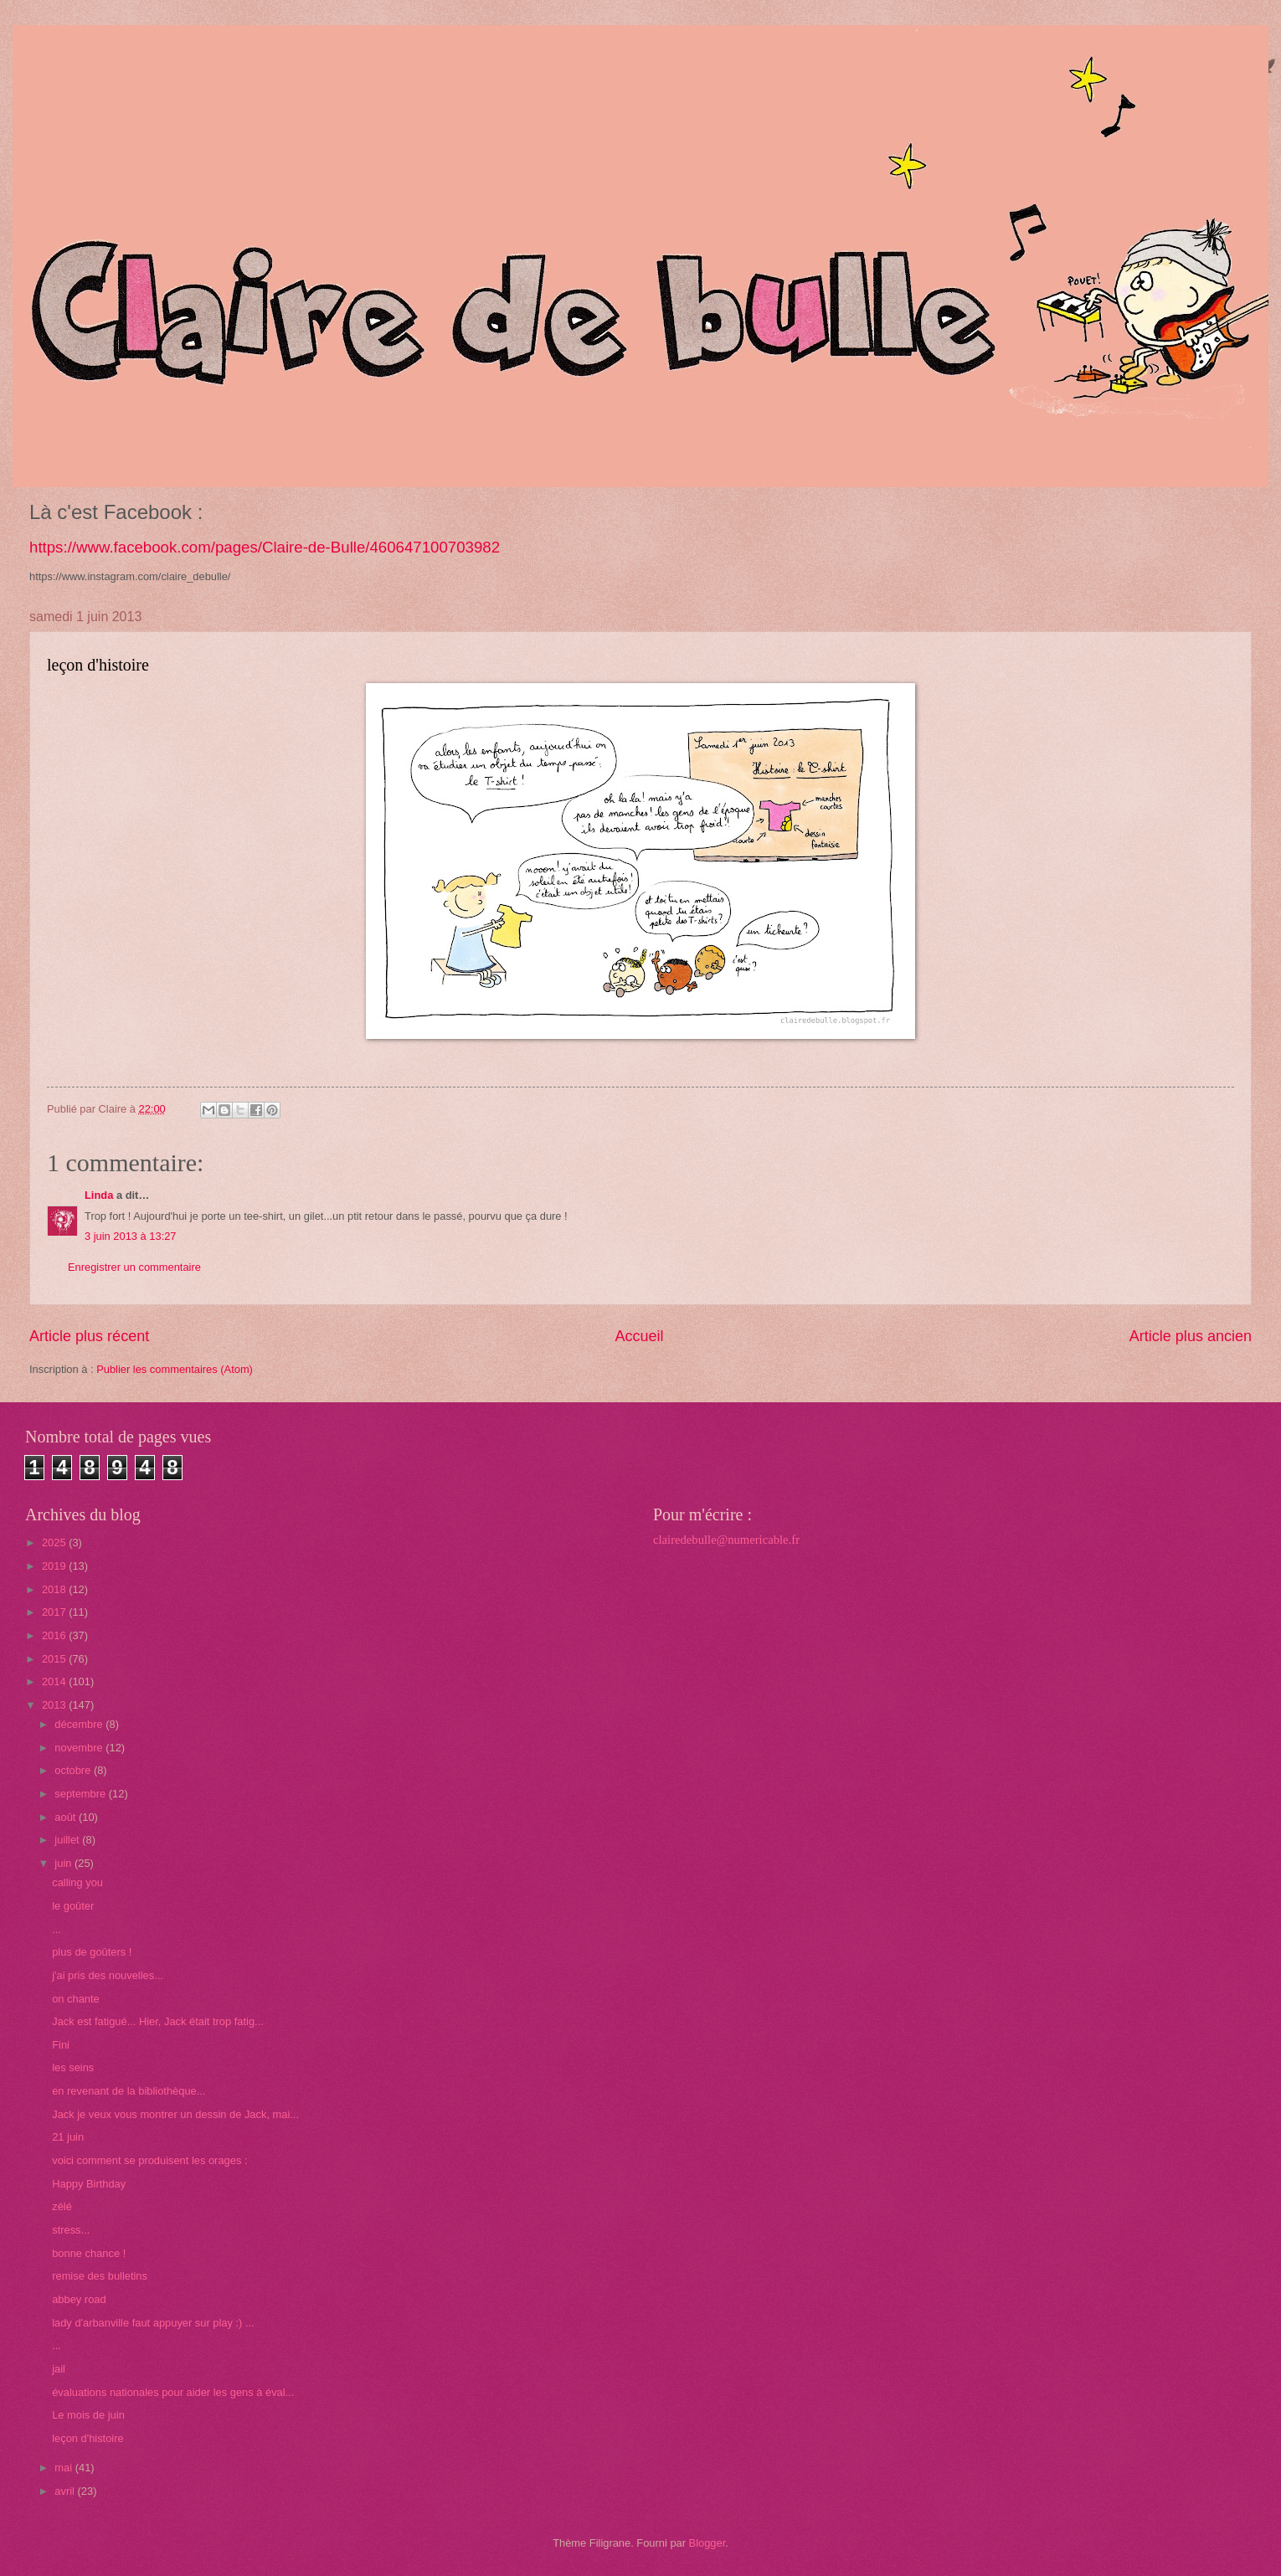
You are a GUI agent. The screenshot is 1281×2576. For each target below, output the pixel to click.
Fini (60, 2045)
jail (58, 2369)
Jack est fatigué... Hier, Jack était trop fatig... (158, 2021)
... (56, 1929)
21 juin (68, 2137)
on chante (76, 1998)
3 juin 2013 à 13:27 (131, 1236)
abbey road (78, 2299)
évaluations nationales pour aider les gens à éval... (173, 2392)
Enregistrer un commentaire (134, 1267)
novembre (79, 1747)
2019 (55, 1566)
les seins (73, 2067)
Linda (99, 1195)
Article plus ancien (1190, 1336)
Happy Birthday (89, 2184)
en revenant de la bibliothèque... (128, 2091)
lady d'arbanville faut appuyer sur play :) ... (153, 2322)
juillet (68, 1839)
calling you (77, 1882)
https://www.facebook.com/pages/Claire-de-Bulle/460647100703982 (264, 547)
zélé (62, 2206)
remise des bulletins (99, 2276)
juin (64, 1863)
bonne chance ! (89, 2253)
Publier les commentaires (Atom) (174, 1369)
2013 (55, 1705)
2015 (55, 1659)
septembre (81, 1793)
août (66, 1817)
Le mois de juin (88, 2415)
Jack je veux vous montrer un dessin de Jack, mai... (175, 2114)
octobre (74, 1770)
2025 (55, 1542)
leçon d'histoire (87, 2438)
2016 (55, 1635)
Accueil (639, 1336)
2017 (55, 1612)
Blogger (707, 2543)
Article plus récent (89, 1336)
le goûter (73, 1906)
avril (65, 2491)
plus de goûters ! (91, 1952)
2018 (55, 1589)
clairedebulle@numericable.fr (726, 1539)
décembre (79, 1724)
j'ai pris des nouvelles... (107, 1975)
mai (64, 2467)
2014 (55, 1681)
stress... (71, 2230)
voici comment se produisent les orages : (151, 2160)
